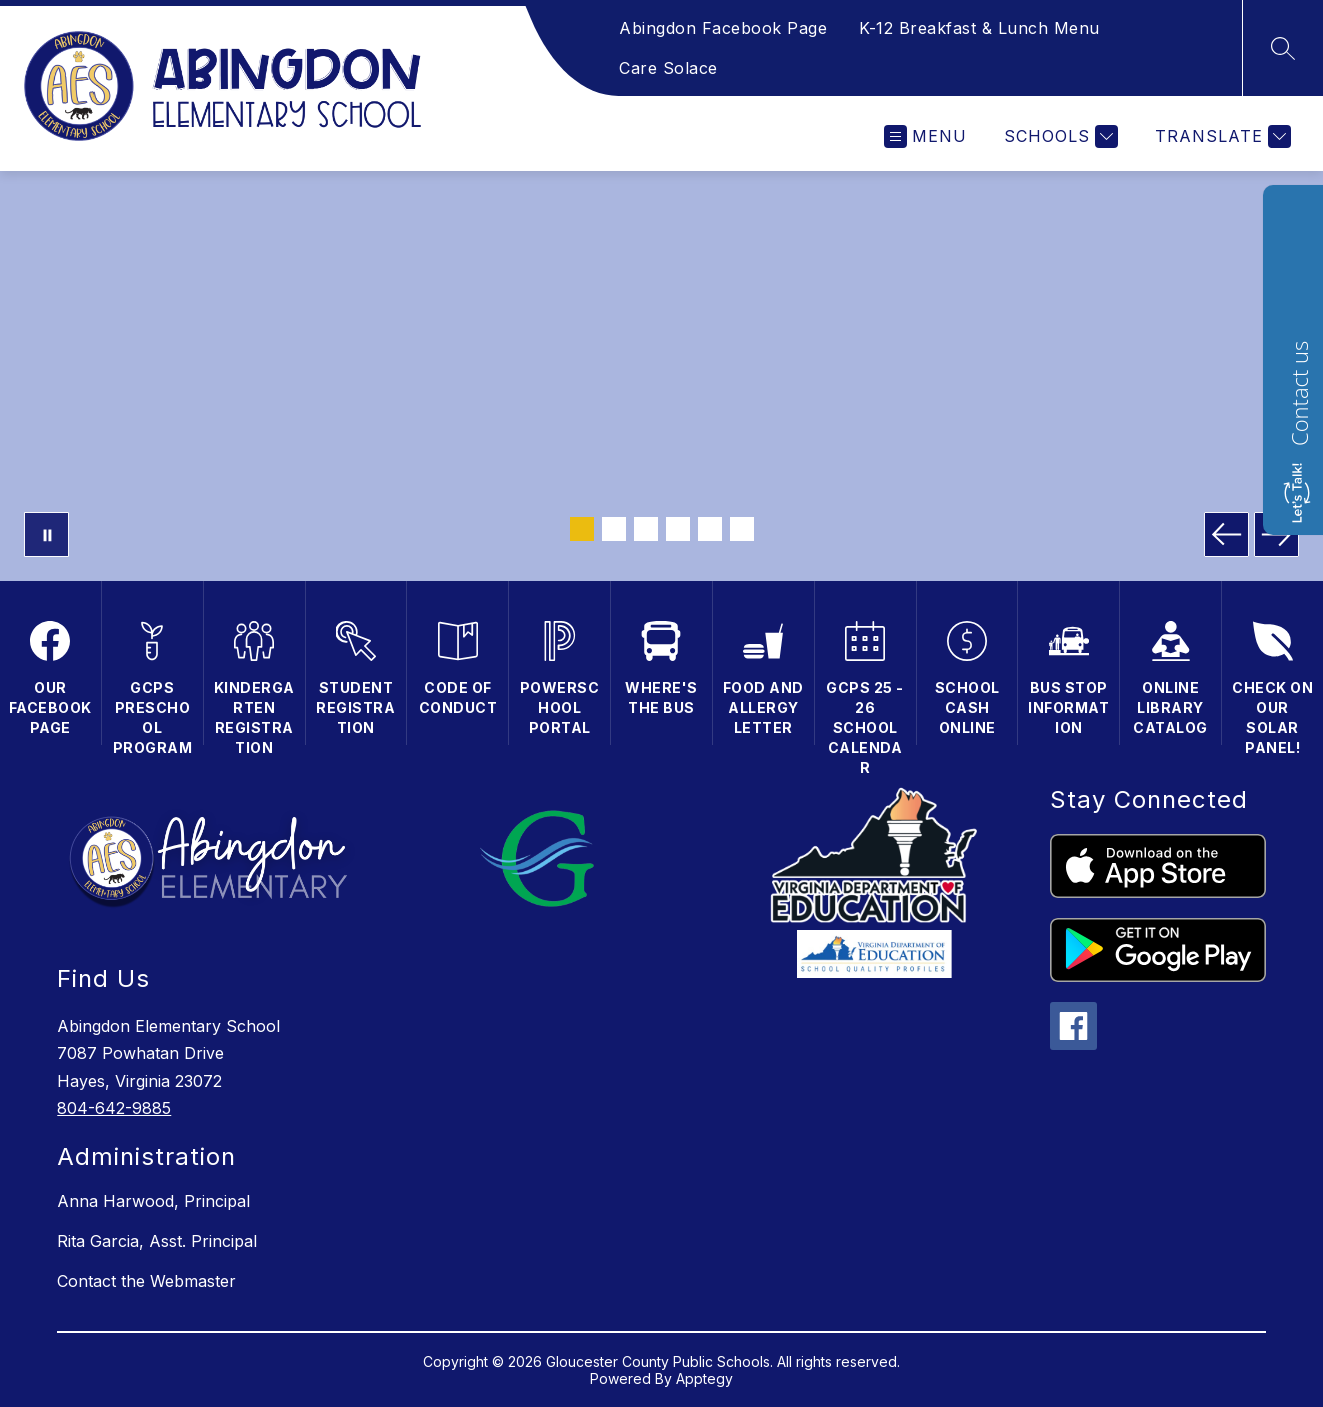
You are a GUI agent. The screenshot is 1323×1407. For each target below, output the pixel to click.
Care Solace (668, 68)
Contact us (1299, 393)
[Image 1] (582, 529)
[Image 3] (646, 529)
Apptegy (704, 1378)
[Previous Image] (1226, 534)
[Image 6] (742, 529)
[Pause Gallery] (46, 534)
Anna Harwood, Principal (153, 1201)
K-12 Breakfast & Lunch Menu (979, 28)
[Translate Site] (1220, 136)
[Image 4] (678, 529)
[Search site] (1283, 48)
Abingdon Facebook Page (723, 28)
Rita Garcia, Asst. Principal (157, 1241)
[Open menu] (925, 136)
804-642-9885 (114, 1108)
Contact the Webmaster (146, 1281)
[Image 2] (614, 529)
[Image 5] (710, 529)
